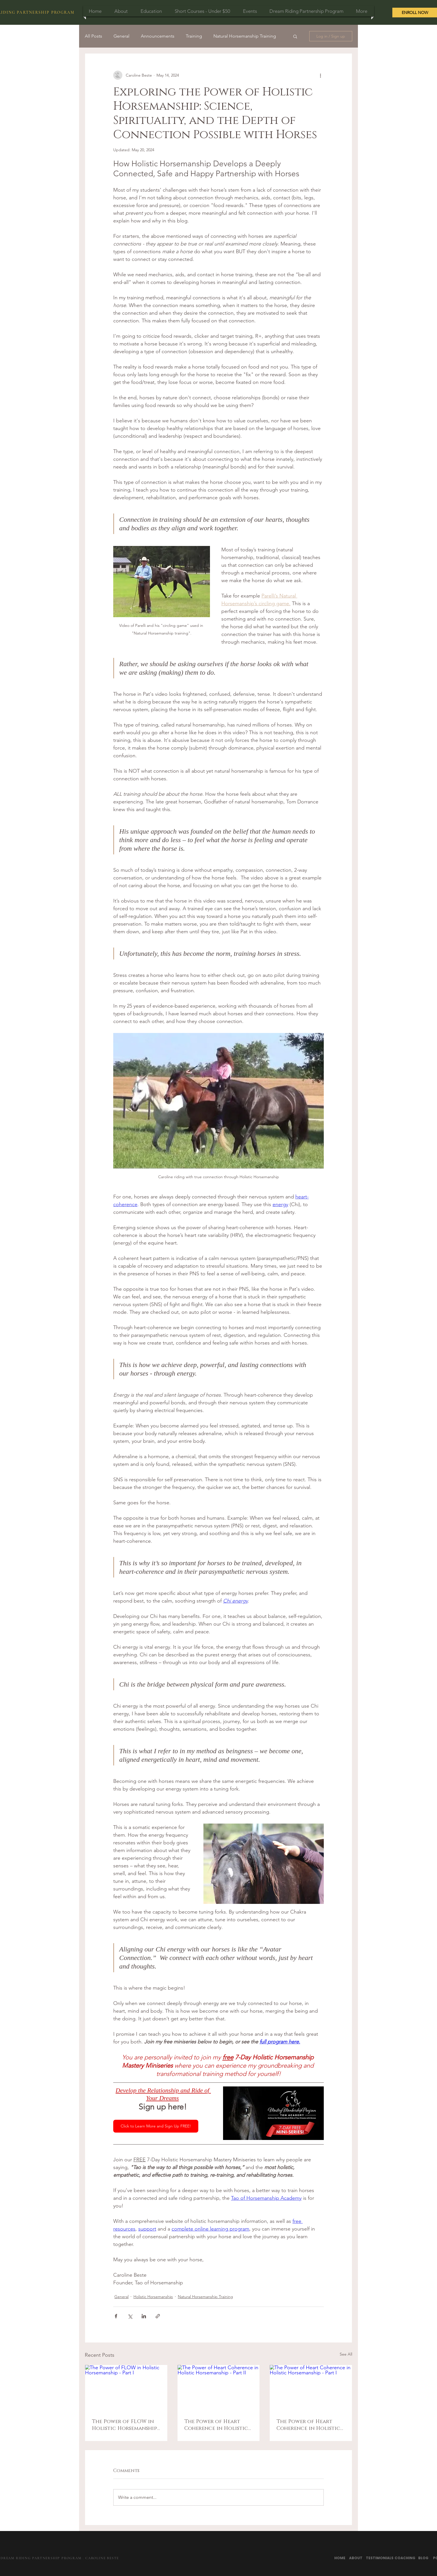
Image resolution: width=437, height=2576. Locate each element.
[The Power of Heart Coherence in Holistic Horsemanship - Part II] (219, 2388)
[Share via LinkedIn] (144, 2316)
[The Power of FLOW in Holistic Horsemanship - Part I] (126, 2388)
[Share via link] (157, 2316)
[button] (295, 36)
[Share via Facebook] (116, 2316)
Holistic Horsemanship (153, 2296)
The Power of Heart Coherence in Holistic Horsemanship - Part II (216, 2425)
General (121, 36)
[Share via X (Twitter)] (130, 2316)
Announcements (157, 36)
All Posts (93, 36)
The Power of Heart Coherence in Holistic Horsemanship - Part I (308, 2425)
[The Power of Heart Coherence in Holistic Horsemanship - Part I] (311, 2388)
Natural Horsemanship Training (244, 36)
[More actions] (320, 75)
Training (194, 36)
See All (346, 2354)
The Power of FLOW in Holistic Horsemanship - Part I (124, 2425)
